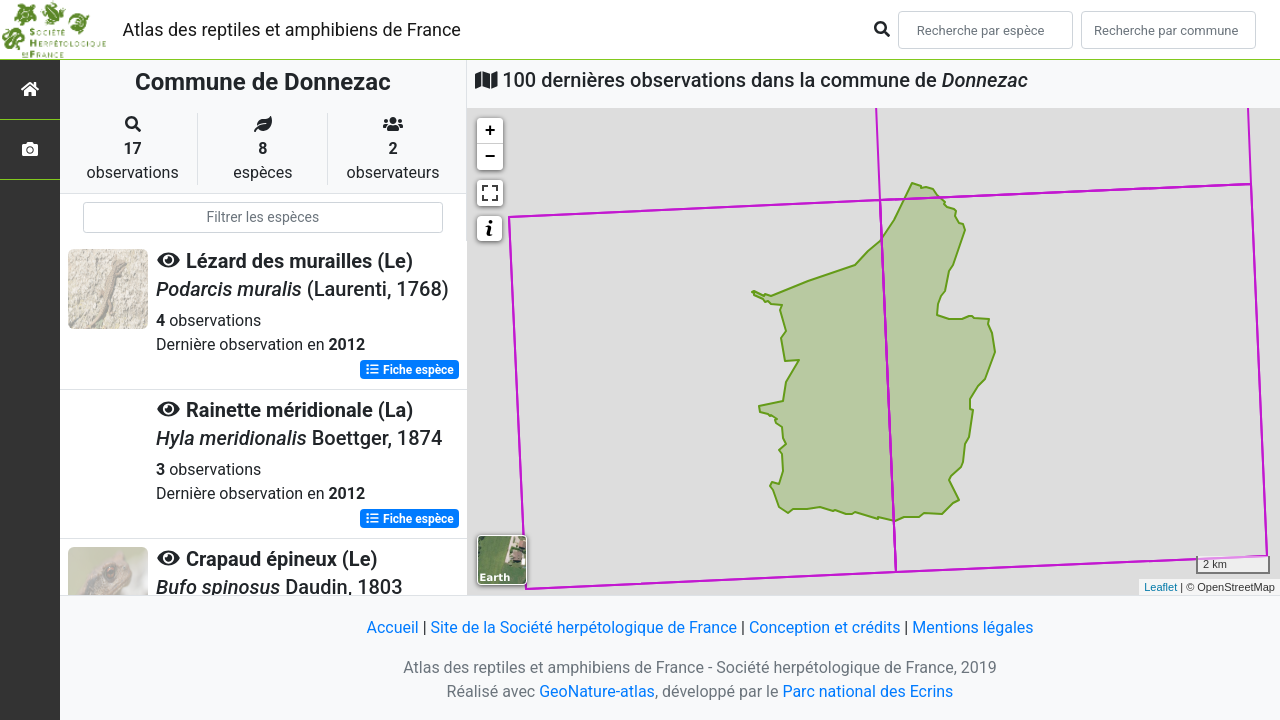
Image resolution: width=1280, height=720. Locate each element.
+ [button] (490, 131)
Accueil (392, 627)
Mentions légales (972, 627)
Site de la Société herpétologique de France (584, 627)
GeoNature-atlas (597, 691)
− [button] (490, 157)
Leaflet (1160, 587)
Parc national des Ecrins (867, 691)
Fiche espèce (409, 370)
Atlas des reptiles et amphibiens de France (292, 29)
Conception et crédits (825, 627)
